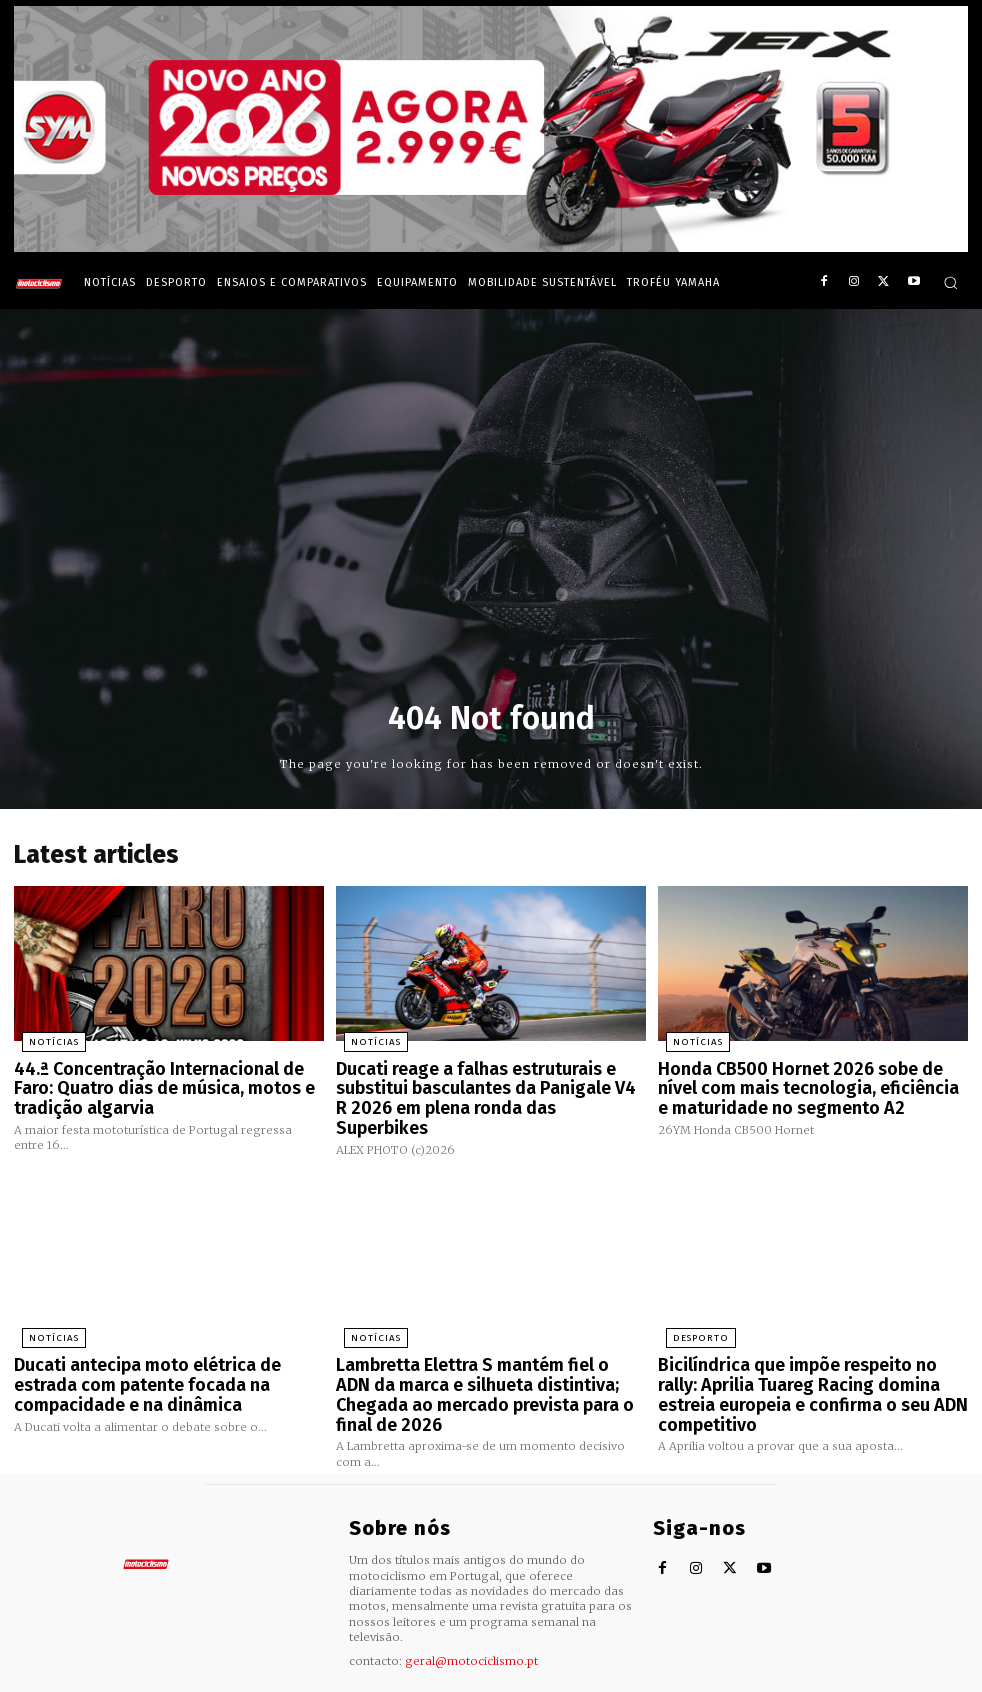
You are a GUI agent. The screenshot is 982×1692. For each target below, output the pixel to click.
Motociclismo (124, 1676)
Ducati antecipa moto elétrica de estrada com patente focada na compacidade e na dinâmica (166, 1363)
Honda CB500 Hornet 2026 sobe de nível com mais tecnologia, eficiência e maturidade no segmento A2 (803, 1080)
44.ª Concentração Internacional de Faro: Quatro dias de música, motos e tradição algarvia (164, 1080)
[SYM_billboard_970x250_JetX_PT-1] (491, 247)
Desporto (689, 1322)
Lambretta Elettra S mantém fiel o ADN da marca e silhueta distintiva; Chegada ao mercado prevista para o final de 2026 (486, 1363)
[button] (950, 282)
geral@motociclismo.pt (471, 1614)
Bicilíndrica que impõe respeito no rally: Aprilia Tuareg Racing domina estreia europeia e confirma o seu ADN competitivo (802, 1372)
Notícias (43, 1039)
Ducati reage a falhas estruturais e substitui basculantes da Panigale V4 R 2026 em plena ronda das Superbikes (477, 1080)
